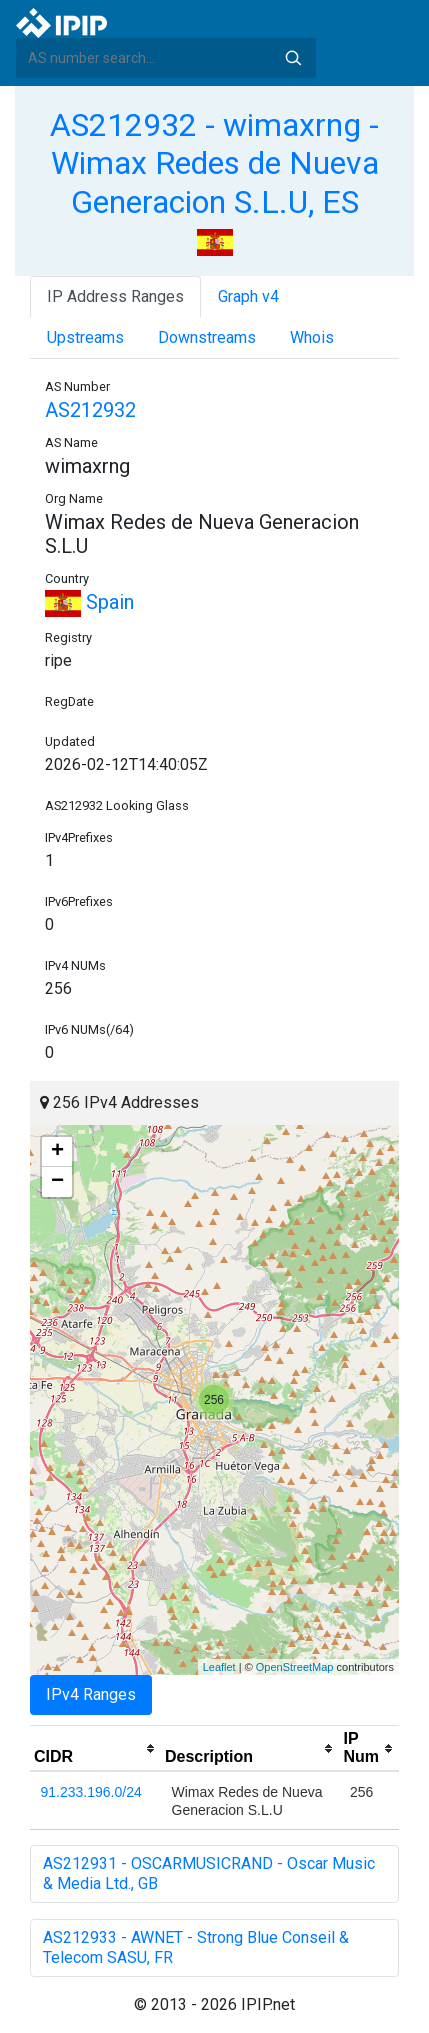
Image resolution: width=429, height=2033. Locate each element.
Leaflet (219, 1667)
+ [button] (57, 1152)
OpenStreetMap (295, 1667)
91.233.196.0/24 (91, 1792)
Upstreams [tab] (85, 337)
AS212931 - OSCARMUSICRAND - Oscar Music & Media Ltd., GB (209, 1873)
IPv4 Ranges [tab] (91, 1694)
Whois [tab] (312, 337)
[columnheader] (95, 1749)
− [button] (57, 1182)
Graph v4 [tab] (248, 296)
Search (293, 58)
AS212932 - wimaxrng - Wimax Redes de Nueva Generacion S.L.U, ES (214, 163)
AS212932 (90, 410)
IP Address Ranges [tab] (115, 296)
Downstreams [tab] (207, 337)
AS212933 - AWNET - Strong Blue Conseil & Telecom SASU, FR (196, 1947)
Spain (89, 602)
